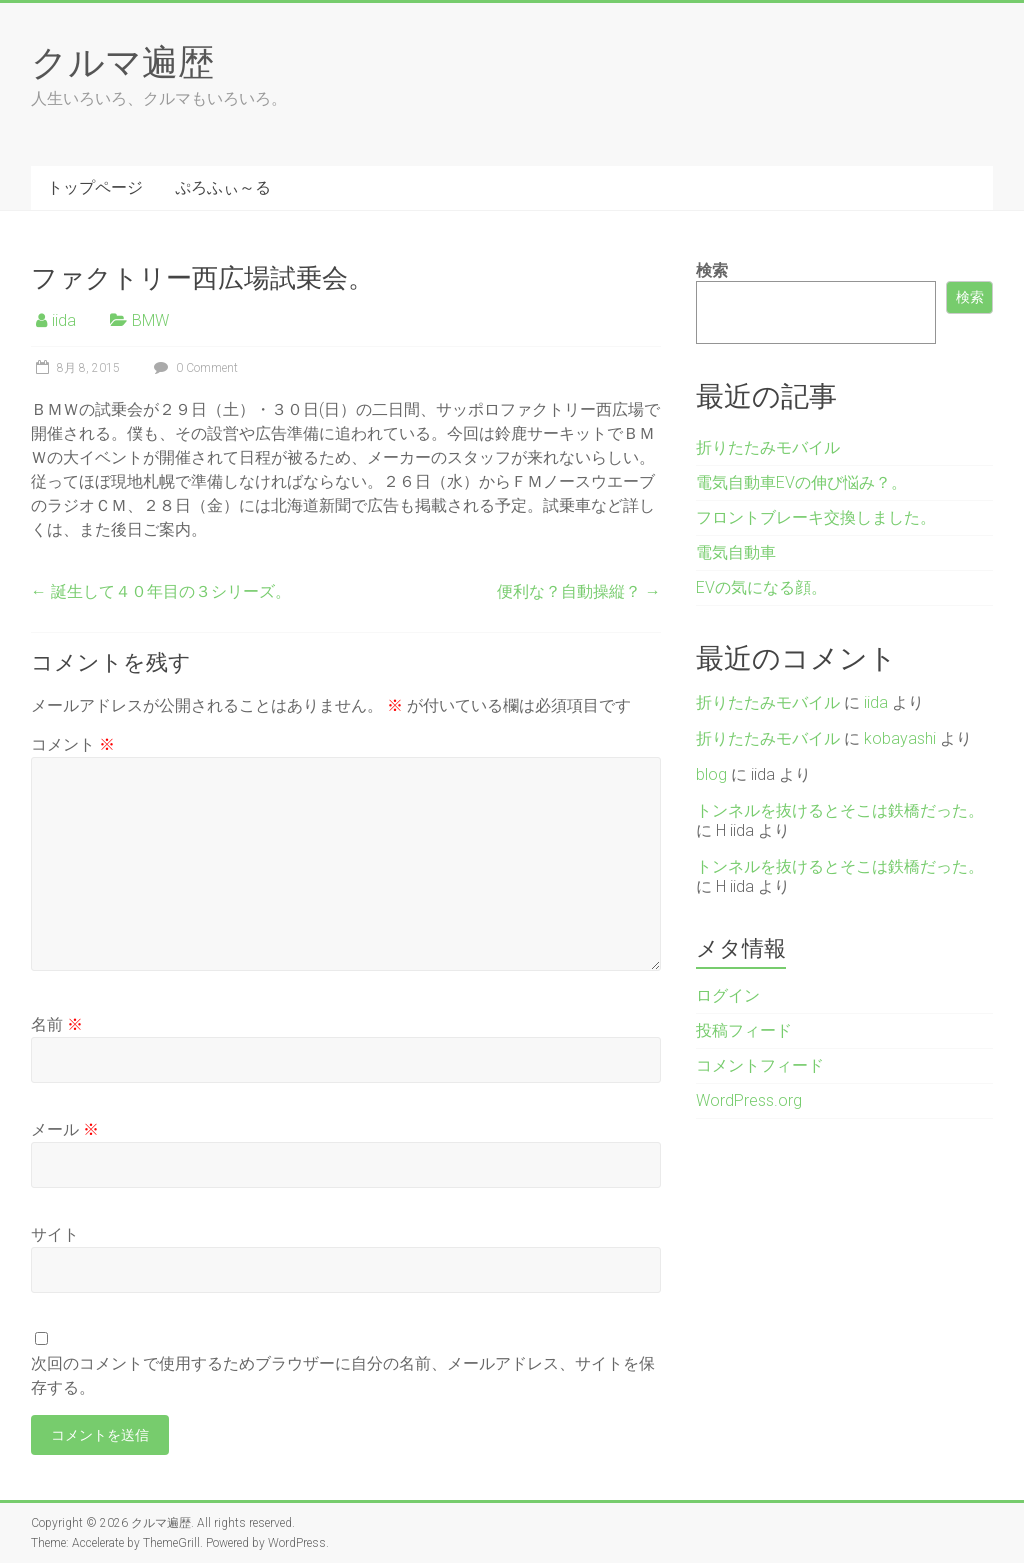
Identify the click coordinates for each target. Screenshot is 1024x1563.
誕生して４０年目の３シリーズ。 (161, 591)
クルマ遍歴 (122, 61)
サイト (55, 1234)
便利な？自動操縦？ (579, 591)
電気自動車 (736, 552)
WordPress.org (749, 1100)
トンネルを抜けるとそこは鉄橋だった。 (840, 810)
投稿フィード (744, 1030)
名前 (57, 1024)
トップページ (95, 187)
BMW (150, 320)
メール (65, 1129)
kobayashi (900, 738)
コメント (73, 744)
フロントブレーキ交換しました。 (816, 517)
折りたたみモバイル (768, 447)
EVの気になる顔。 (761, 587)
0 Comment (193, 368)
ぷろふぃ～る (223, 187)
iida (64, 320)
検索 (712, 270)
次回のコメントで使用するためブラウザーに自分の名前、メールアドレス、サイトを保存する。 (343, 1375)
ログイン (728, 995)
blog (711, 774)
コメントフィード (760, 1065)
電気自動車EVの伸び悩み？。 (801, 482)
